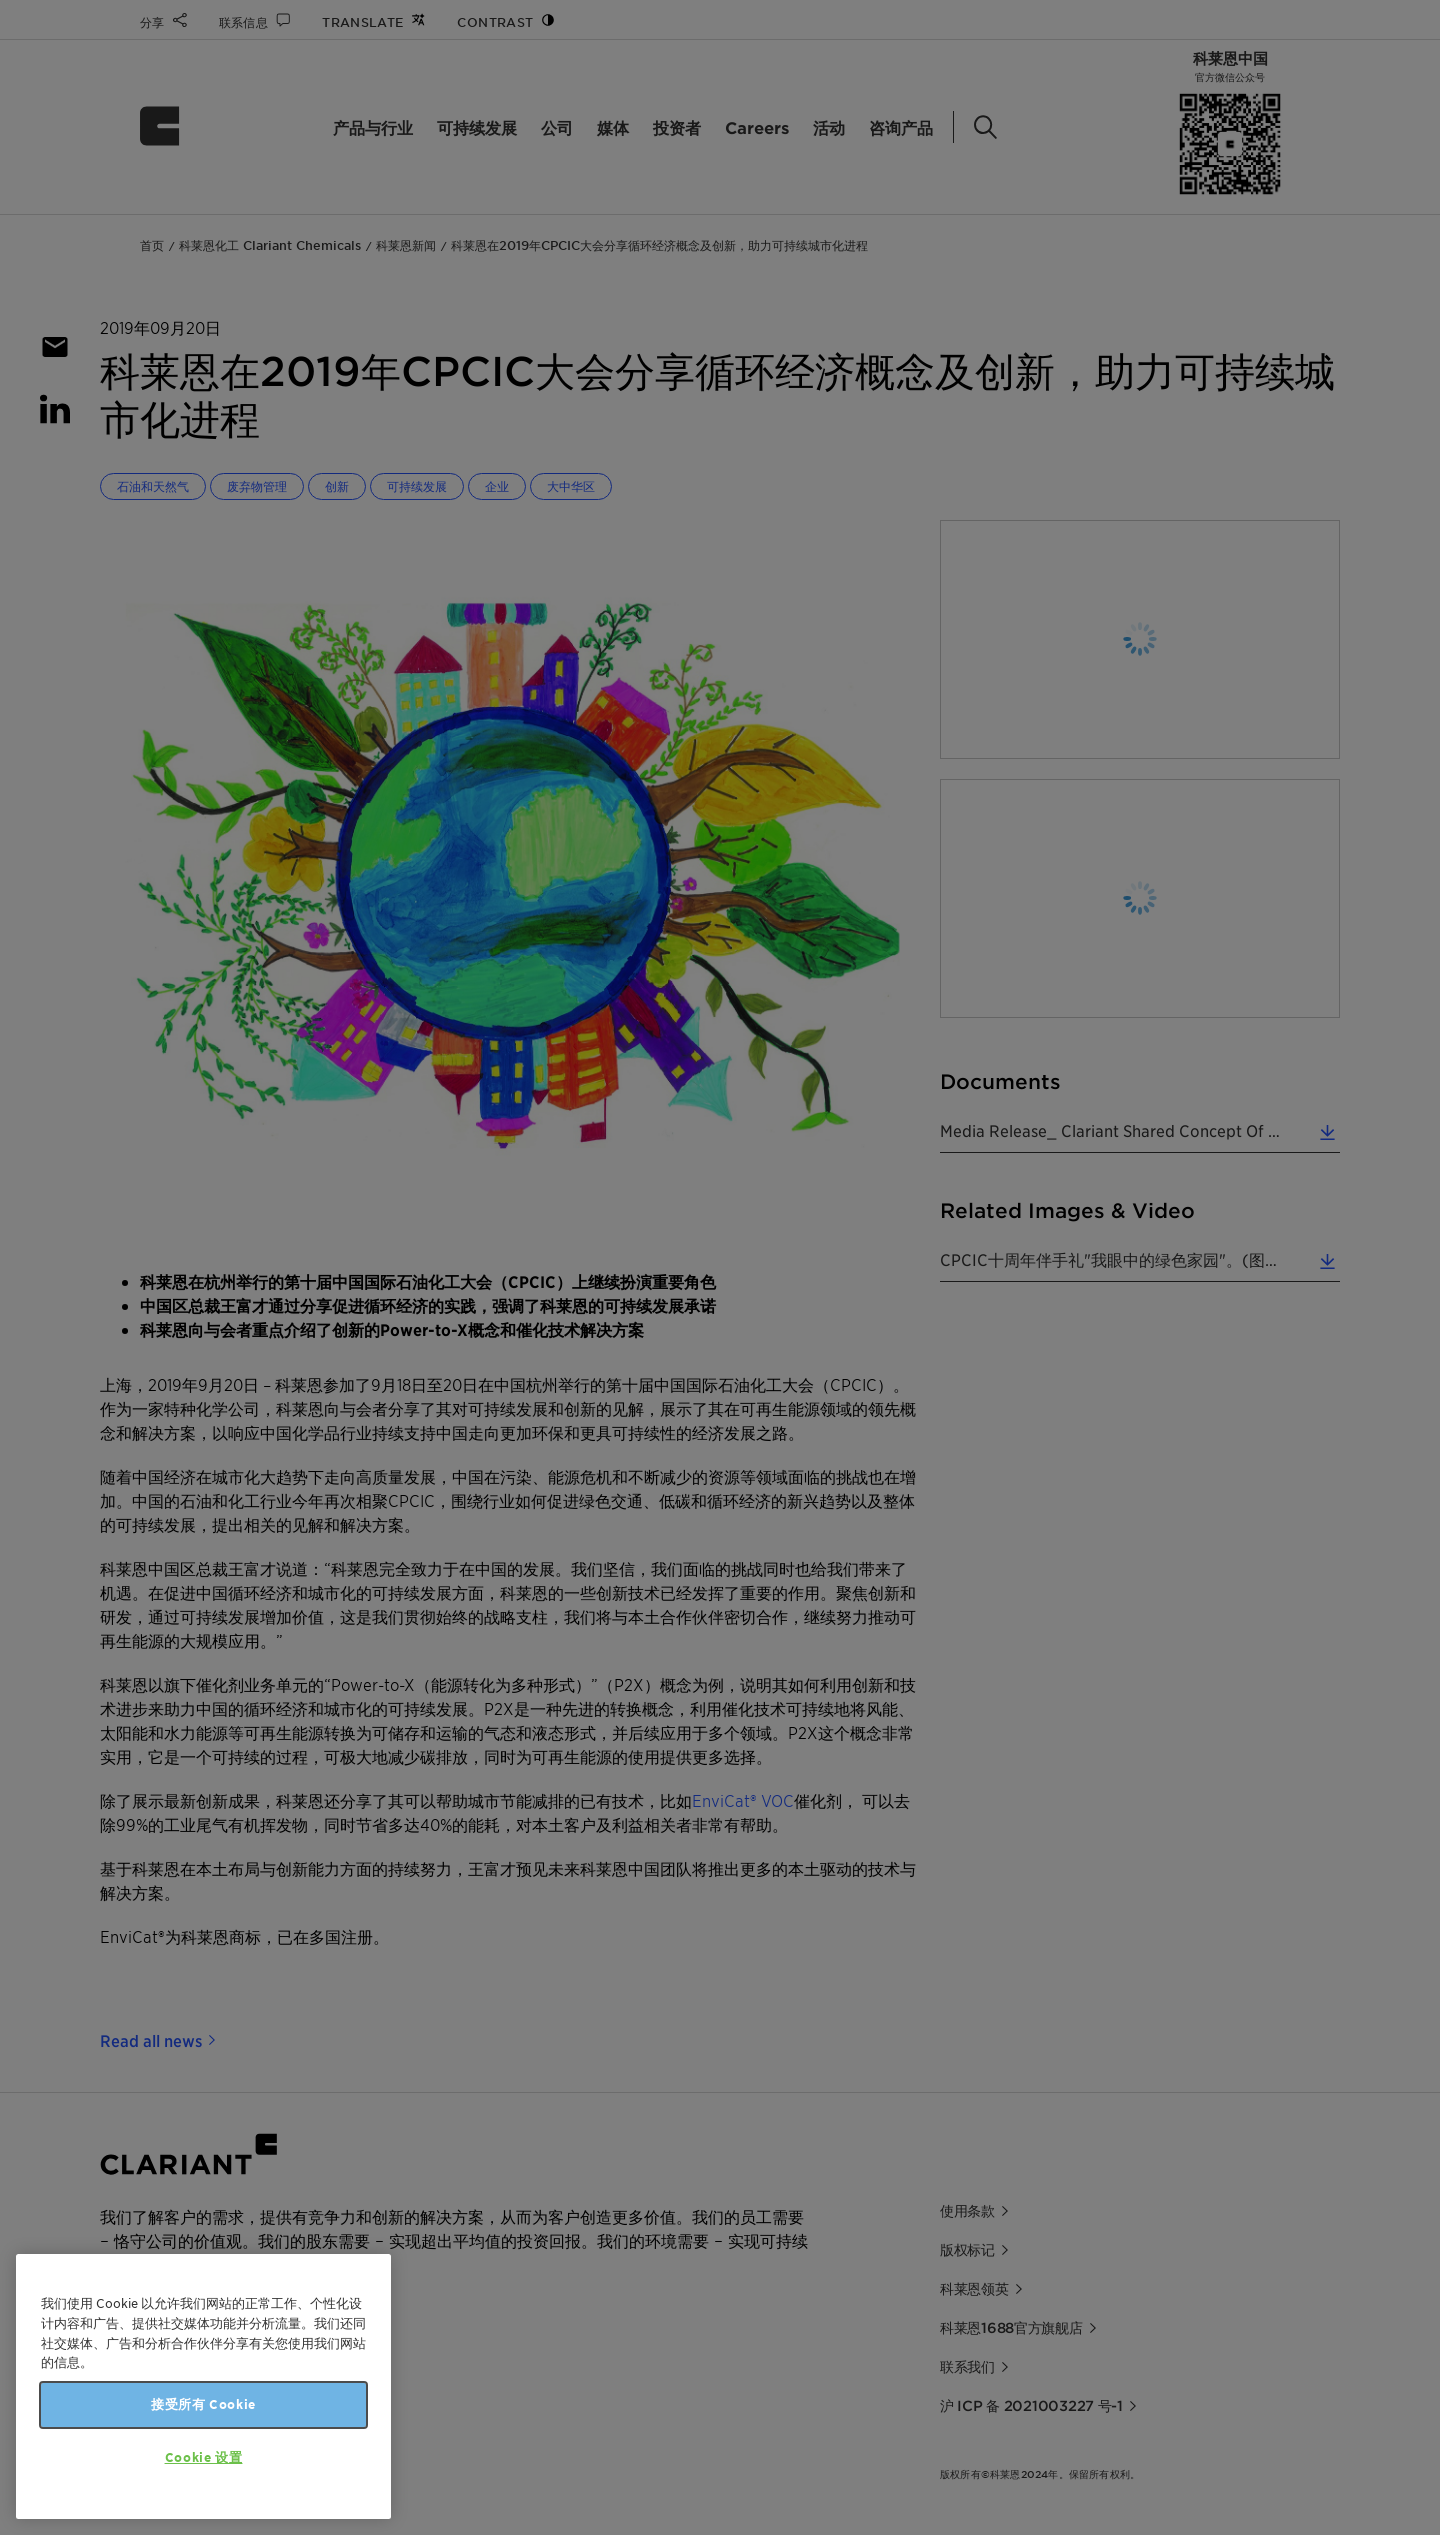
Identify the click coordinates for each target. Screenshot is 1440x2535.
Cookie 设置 (204, 2457)
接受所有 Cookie (203, 2404)
